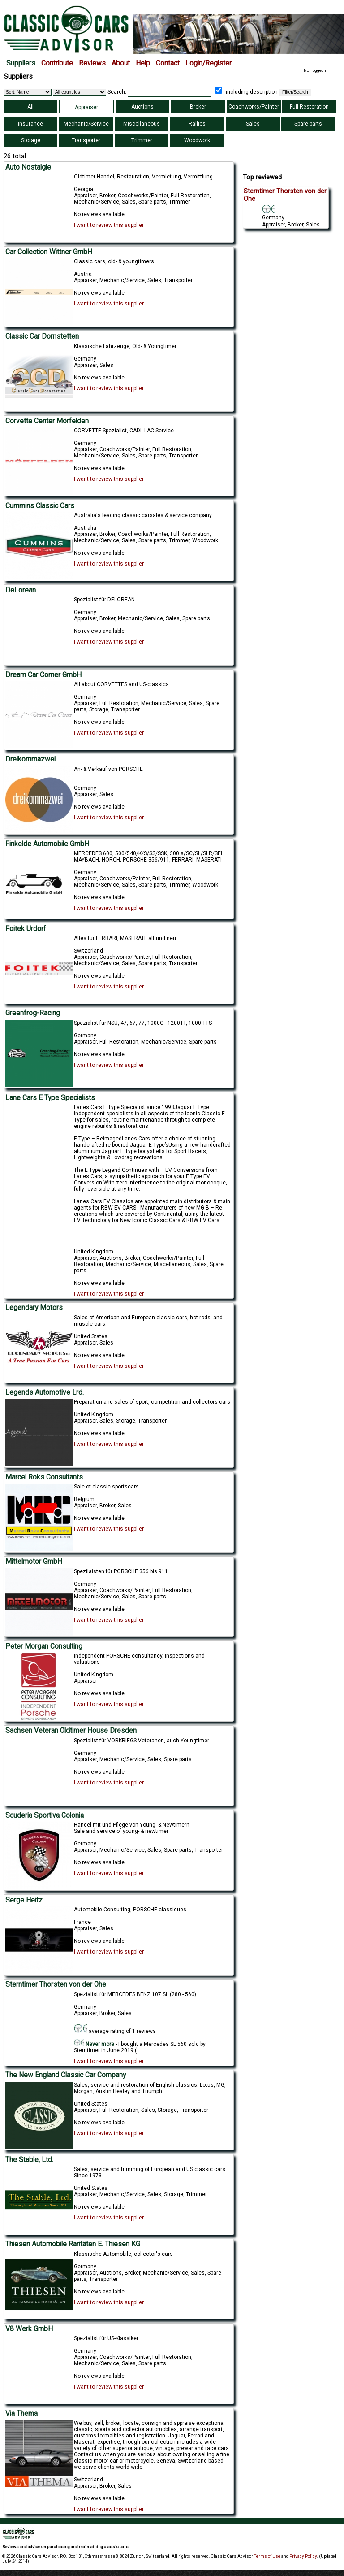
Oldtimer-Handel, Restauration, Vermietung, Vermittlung (143, 177)
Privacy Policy (303, 2556)
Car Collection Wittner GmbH (48, 252)
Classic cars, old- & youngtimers (114, 261)
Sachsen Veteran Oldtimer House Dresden (71, 1731)
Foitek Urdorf (25, 929)
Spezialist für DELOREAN (104, 599)
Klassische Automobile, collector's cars (123, 2254)
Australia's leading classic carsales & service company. (143, 515)
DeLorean (20, 590)
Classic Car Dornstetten (42, 336)
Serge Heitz (24, 1900)
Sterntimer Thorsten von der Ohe (55, 1984)
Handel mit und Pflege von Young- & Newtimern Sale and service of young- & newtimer (131, 1828)
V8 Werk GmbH (29, 2329)
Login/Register (208, 63)
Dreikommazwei (30, 759)
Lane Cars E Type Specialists (50, 1098)
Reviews (92, 63)
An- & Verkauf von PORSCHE (108, 769)
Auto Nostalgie (28, 167)
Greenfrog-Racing (32, 1013)
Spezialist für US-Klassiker (106, 2338)
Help (143, 63)
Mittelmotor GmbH (33, 1562)
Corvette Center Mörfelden (47, 421)
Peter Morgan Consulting (43, 1646)
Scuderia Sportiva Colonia (44, 1815)
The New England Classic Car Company (65, 2075)
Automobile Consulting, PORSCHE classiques (130, 1909)
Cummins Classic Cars (39, 506)
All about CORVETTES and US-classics (121, 684)
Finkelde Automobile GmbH (47, 844)
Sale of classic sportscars (106, 1487)
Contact (168, 63)
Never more (94, 2044)
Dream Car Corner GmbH (43, 675)
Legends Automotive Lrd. (44, 1392)
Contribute (57, 63)
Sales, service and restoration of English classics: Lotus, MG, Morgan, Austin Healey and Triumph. (150, 2088)
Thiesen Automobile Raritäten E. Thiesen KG (72, 2244)
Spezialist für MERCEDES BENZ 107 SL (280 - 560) (135, 1994)
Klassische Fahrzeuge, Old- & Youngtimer (125, 346)
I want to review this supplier (109, 225)
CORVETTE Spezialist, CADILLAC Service (124, 430)
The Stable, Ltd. (29, 2160)
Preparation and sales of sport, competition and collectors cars (152, 1402)
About (121, 63)
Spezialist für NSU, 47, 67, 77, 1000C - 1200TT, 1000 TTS (143, 1023)
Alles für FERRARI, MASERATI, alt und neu (125, 938)
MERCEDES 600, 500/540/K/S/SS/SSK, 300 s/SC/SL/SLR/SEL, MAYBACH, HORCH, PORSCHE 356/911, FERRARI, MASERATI (149, 856)
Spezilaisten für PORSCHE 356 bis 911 (121, 1571)
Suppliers (20, 63)
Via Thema (21, 2414)
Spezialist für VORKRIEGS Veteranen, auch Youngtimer (141, 1740)
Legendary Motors (34, 1308)
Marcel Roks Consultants (44, 1477)
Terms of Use (267, 2556)
